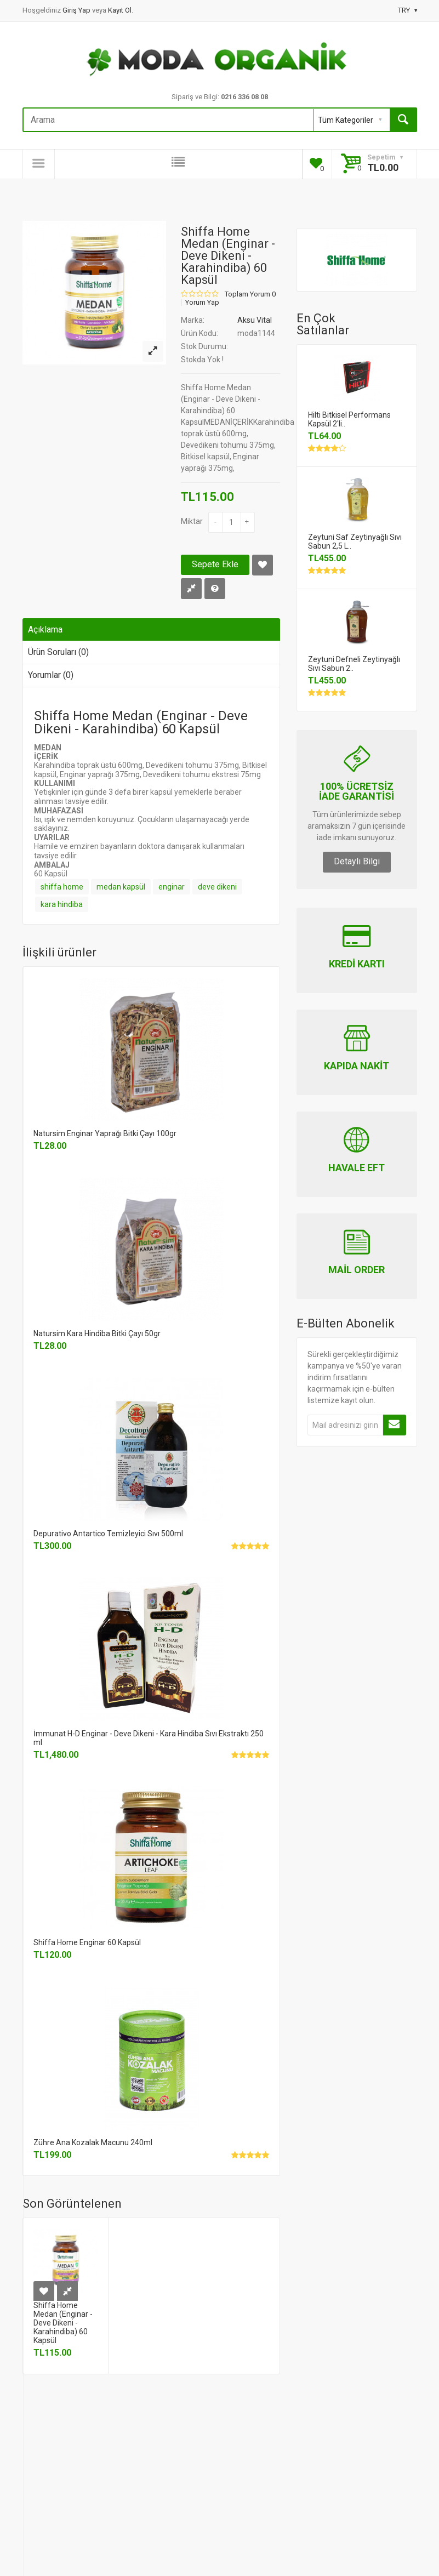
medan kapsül (120, 886)
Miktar (192, 521)
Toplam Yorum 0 (250, 294)
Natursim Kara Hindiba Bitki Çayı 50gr (97, 1333)
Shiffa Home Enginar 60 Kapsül (87, 1942)
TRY (407, 10)
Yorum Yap (202, 302)
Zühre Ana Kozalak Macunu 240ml (92, 2142)
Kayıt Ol (120, 10)
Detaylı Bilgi (357, 861)
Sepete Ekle (215, 564)
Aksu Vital (254, 320)
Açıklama (45, 629)
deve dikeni (217, 886)
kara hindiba (62, 904)
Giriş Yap (77, 10)
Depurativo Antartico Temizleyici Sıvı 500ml (108, 1533)
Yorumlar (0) (50, 675)
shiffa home (62, 886)
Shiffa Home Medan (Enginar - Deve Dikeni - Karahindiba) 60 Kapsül (63, 2323)
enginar (171, 886)
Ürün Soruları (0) (58, 652)
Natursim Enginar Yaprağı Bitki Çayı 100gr (104, 1133)
